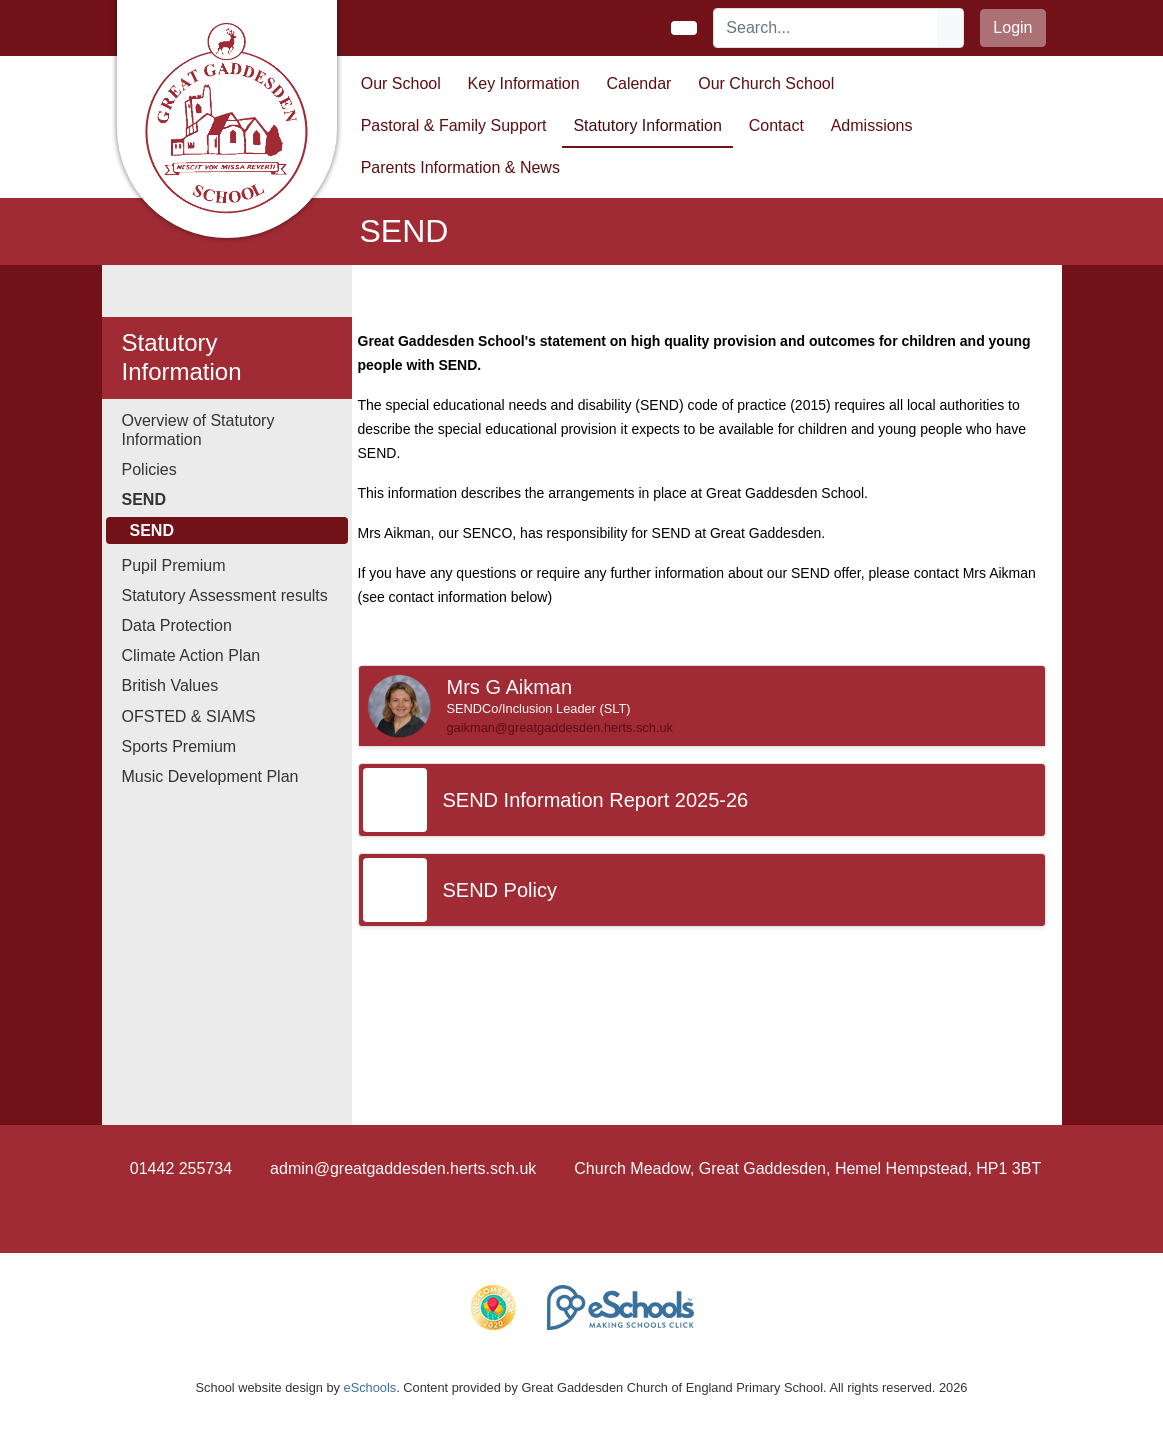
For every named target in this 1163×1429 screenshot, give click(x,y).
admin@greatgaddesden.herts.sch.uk (403, 1168)
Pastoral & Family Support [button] (454, 125)
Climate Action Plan (191, 655)
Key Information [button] (524, 83)
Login (1012, 27)
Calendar (638, 83)
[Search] (826, 28)
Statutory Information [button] (647, 125)
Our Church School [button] (766, 83)
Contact (776, 125)
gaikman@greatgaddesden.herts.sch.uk (560, 727)
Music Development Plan (210, 776)
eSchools (370, 1387)
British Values (170, 685)
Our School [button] (401, 83)
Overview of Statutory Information (198, 430)
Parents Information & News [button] (460, 167)
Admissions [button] (872, 125)
